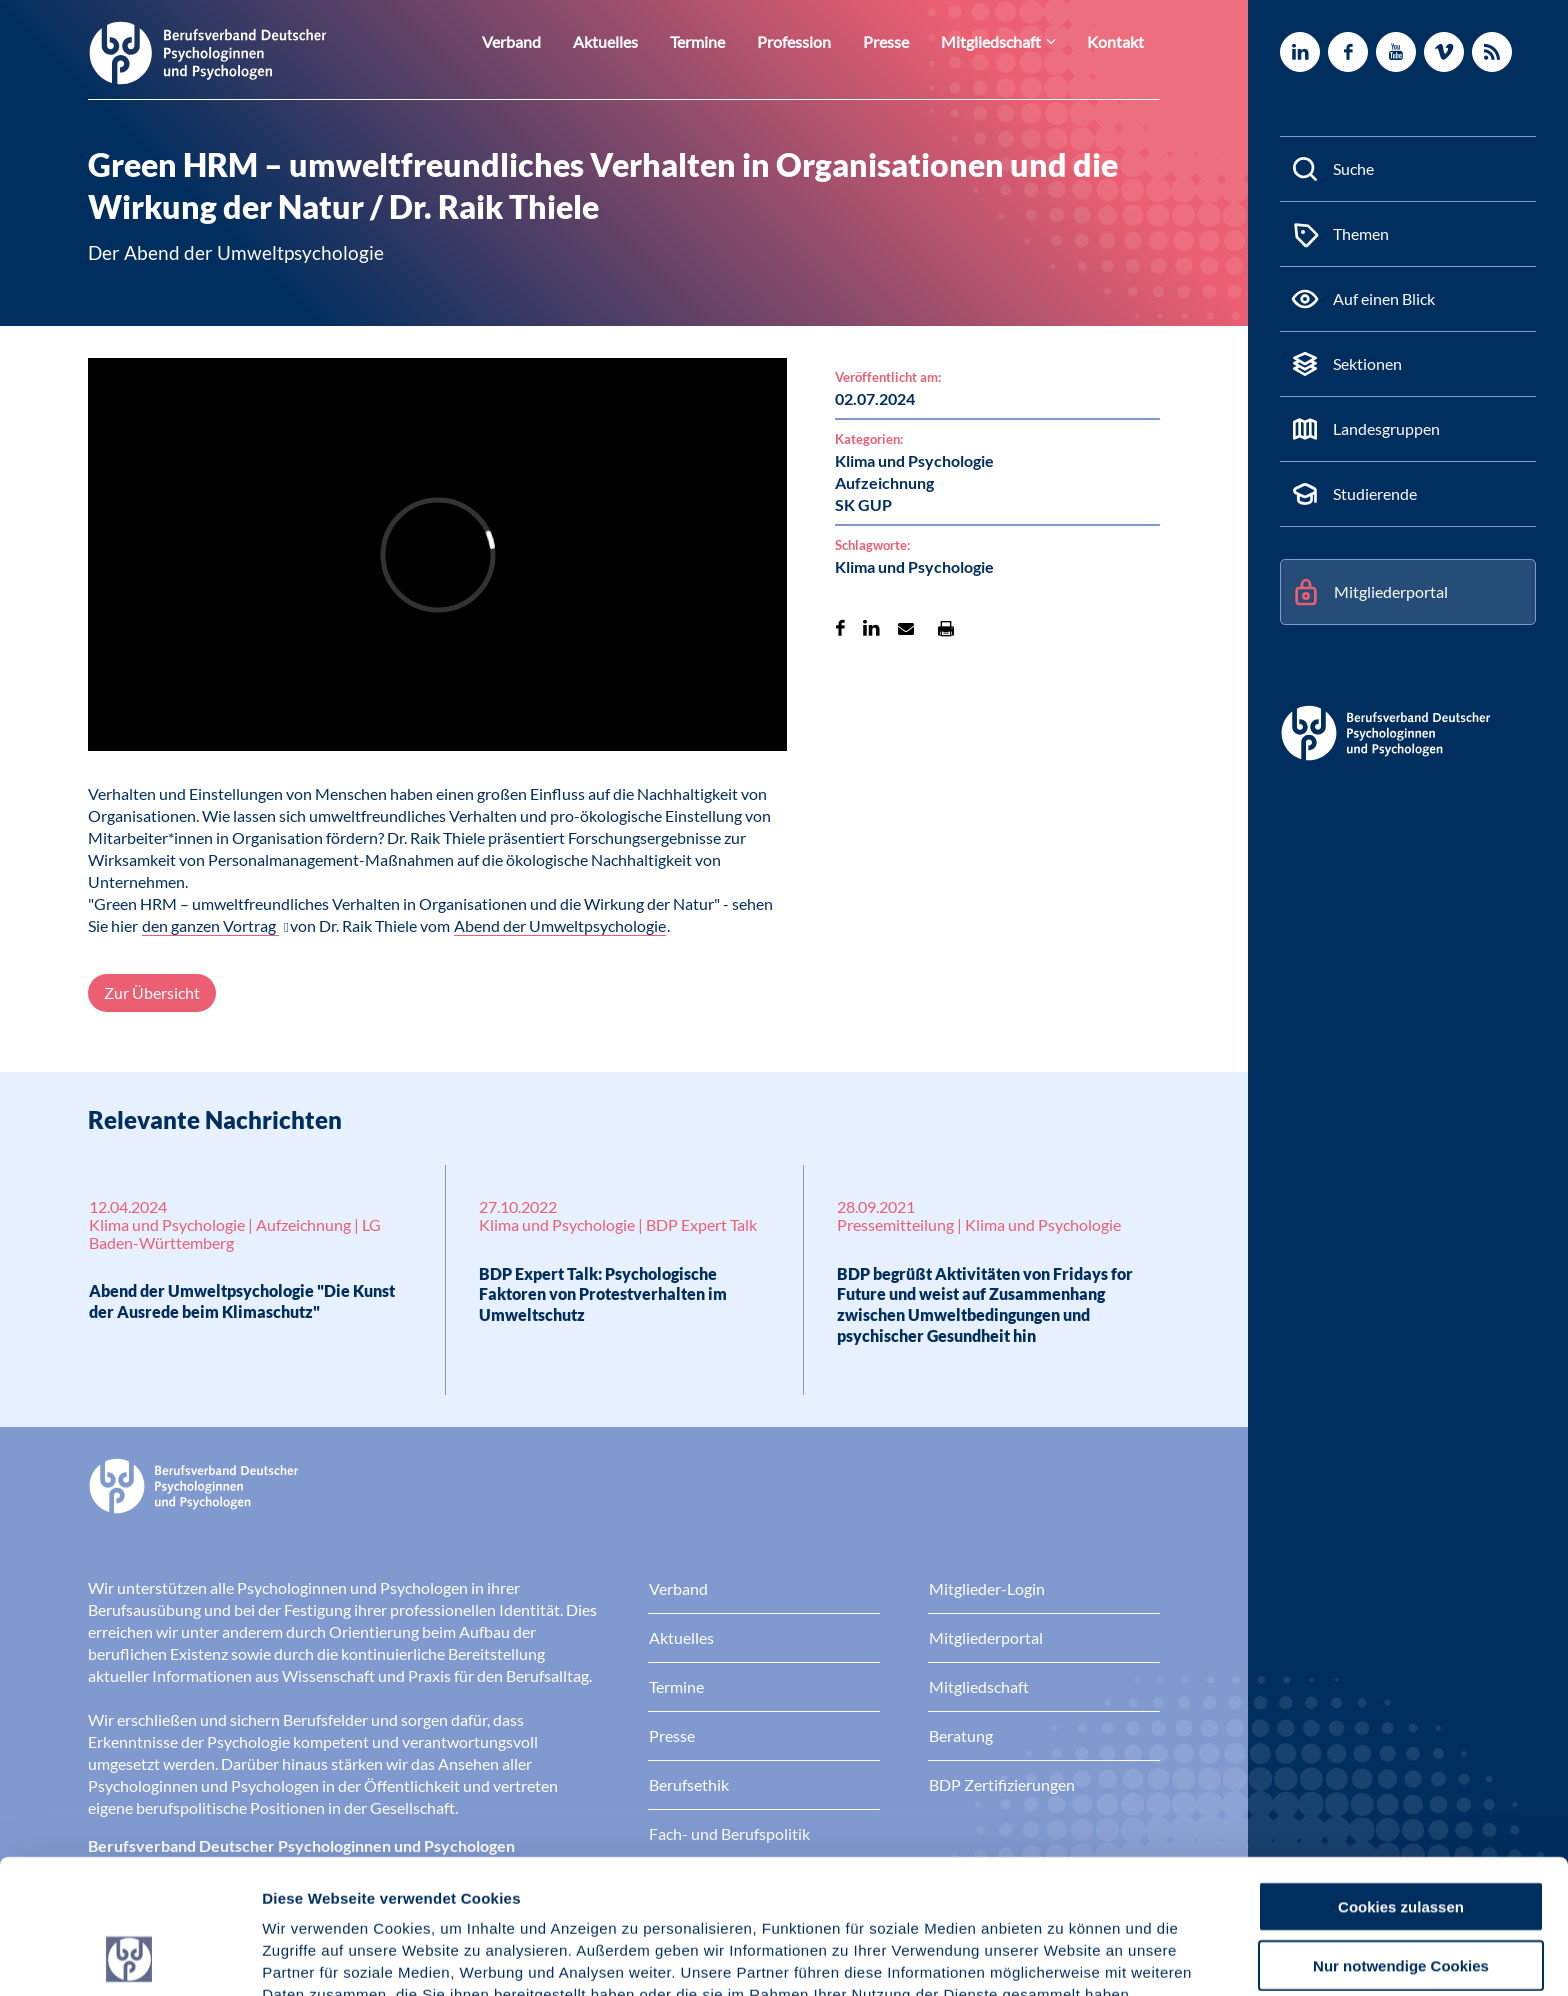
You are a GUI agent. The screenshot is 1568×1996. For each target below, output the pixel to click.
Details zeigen (1064, 1956)
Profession (820, 41)
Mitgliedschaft (1004, 41)
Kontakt (1119, 41)
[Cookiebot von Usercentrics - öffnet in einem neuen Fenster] (129, 1957)
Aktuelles (644, 41)
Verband (556, 41)
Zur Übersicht (152, 992)
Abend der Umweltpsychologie (560, 925)
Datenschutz (410, 1891)
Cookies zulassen (1401, 1780)
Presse (906, 41)
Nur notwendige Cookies (1401, 1839)
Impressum (305, 1891)
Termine (730, 41)
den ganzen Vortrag (210, 925)
